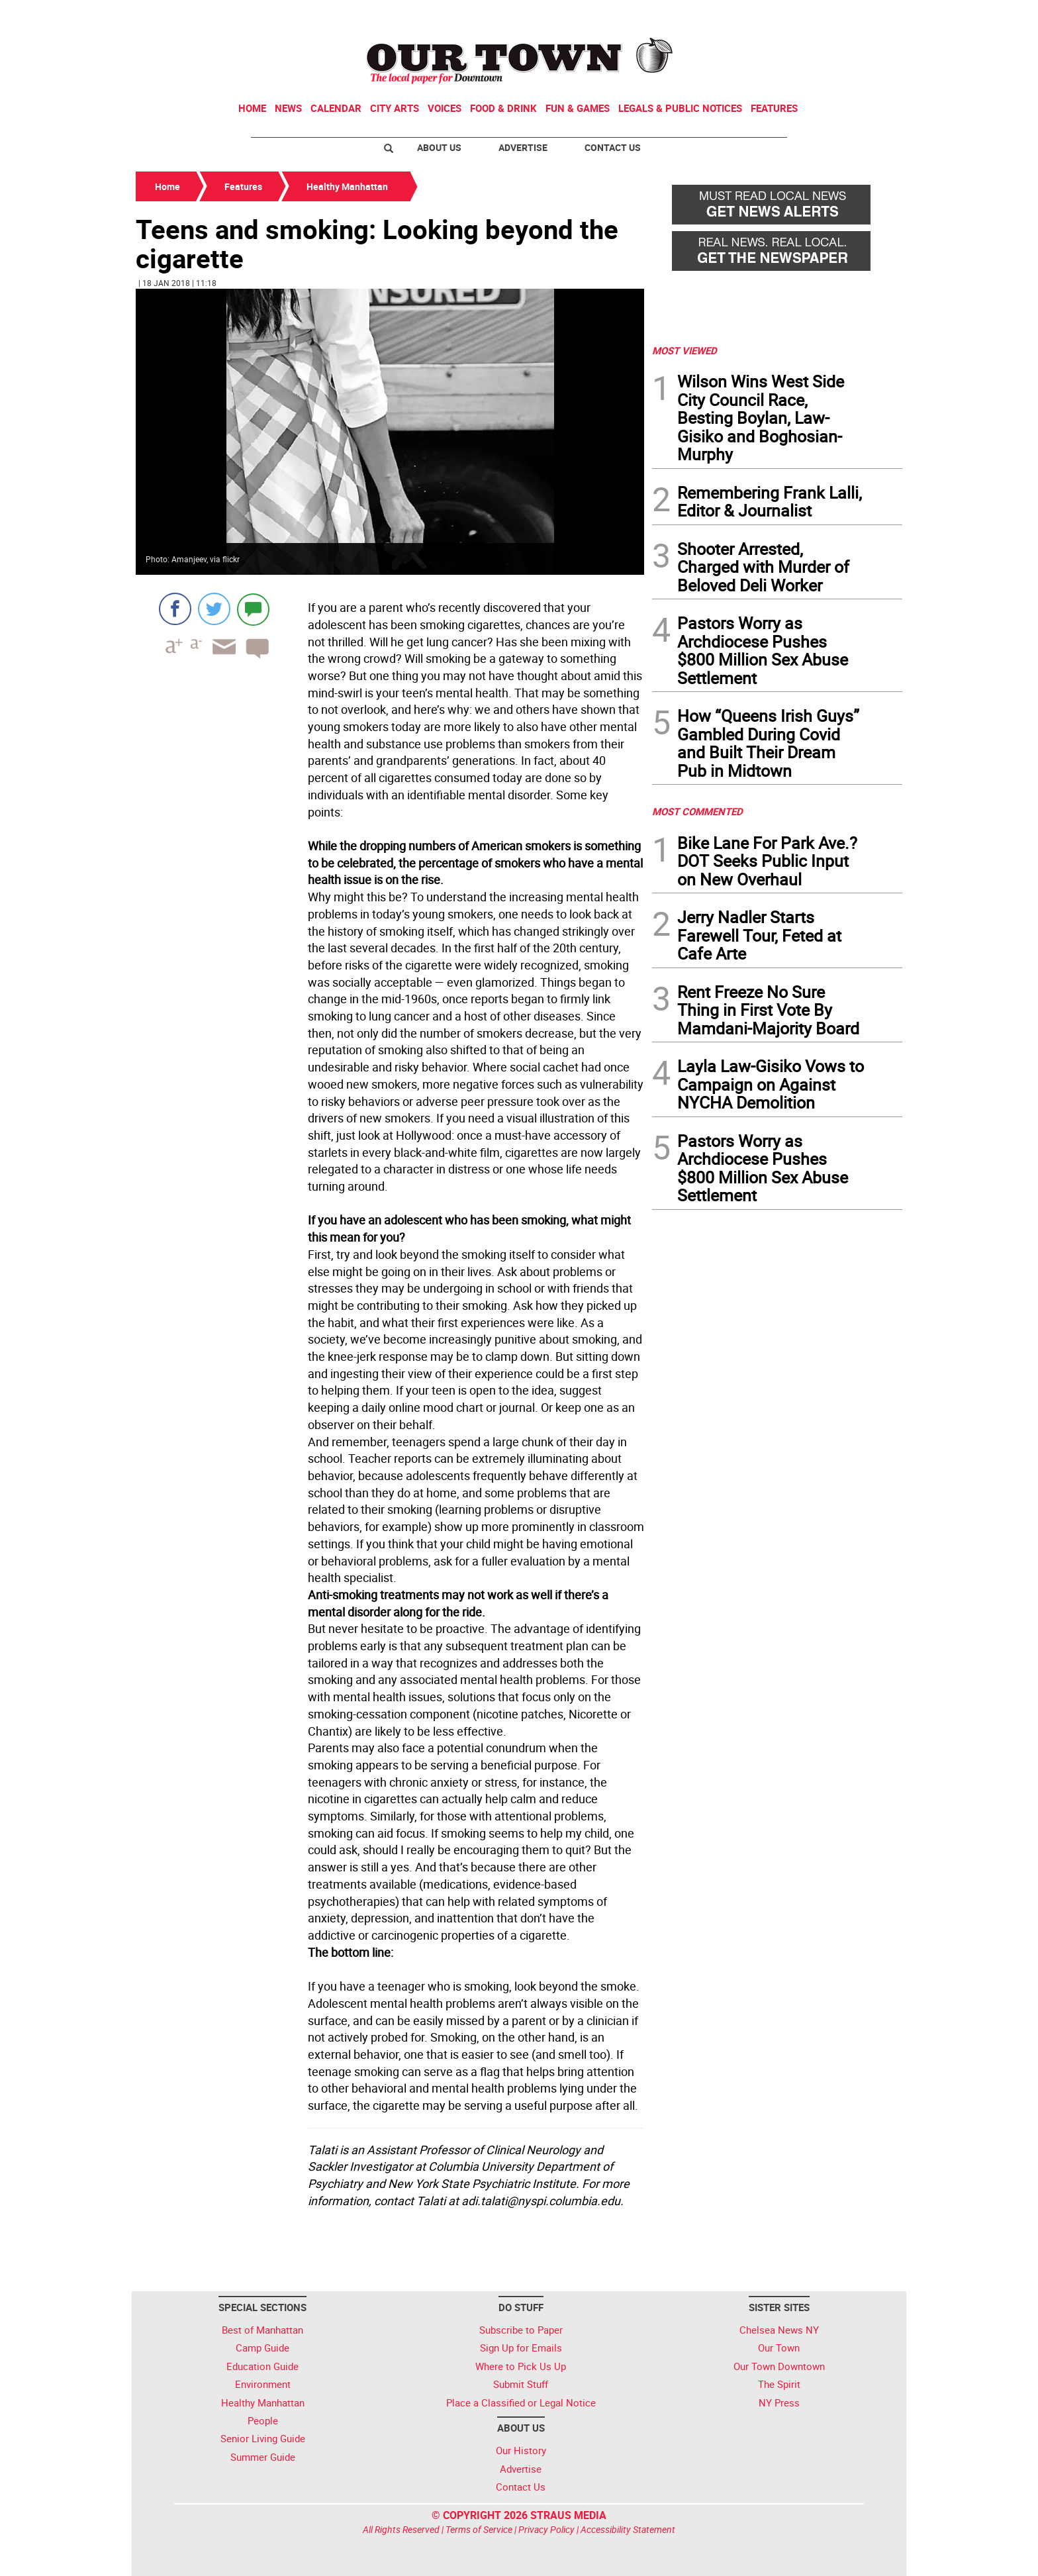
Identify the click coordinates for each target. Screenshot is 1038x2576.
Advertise (522, 147)
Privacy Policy (546, 2529)
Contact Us (613, 147)
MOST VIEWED (684, 350)
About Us (439, 147)
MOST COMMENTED (697, 811)
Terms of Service (479, 2529)
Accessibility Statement (628, 2529)
